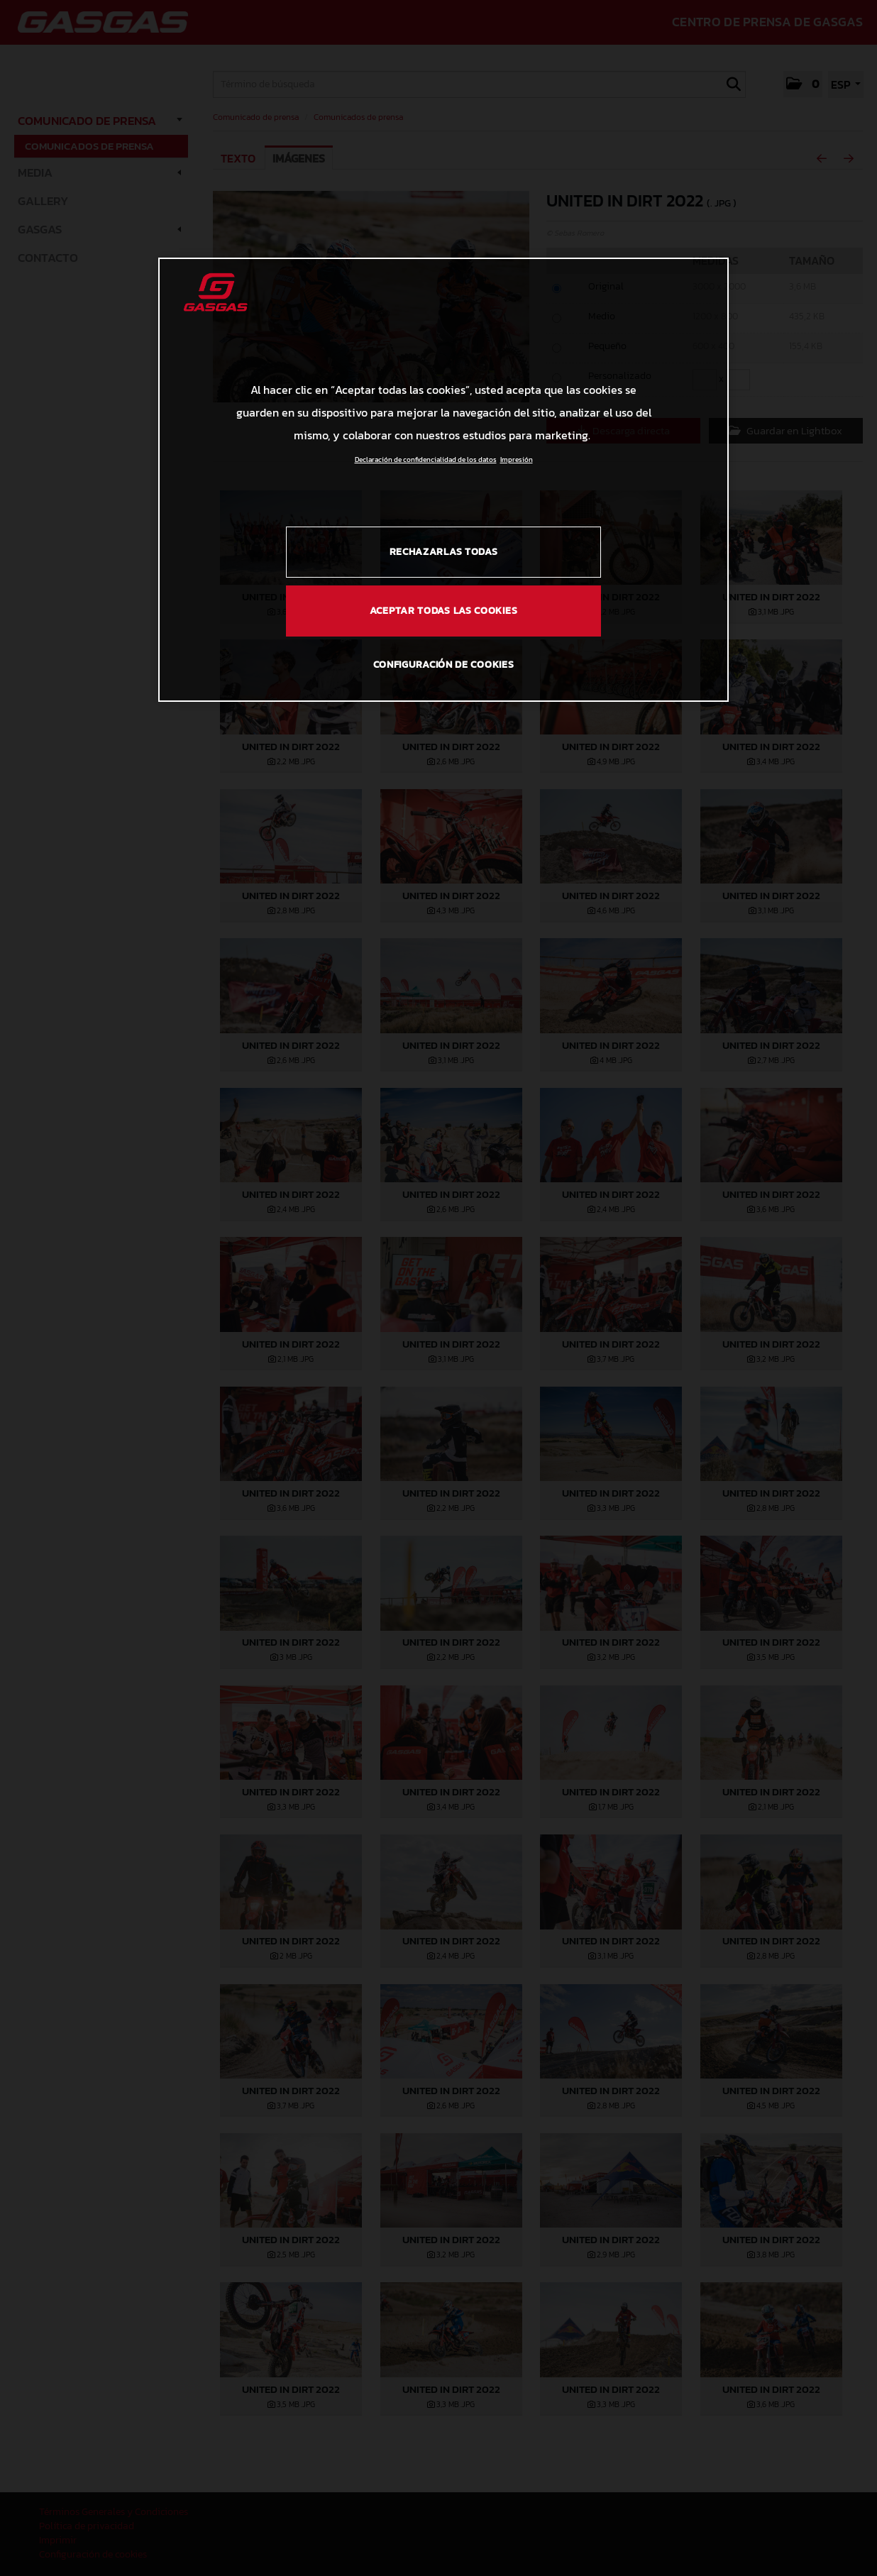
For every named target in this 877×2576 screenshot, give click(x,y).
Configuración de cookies (443, 664)
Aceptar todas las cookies (444, 610)
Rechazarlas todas (444, 551)
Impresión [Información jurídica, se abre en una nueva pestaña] (516, 459)
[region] (443, 480)
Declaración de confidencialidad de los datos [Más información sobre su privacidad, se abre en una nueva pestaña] (426, 459)
